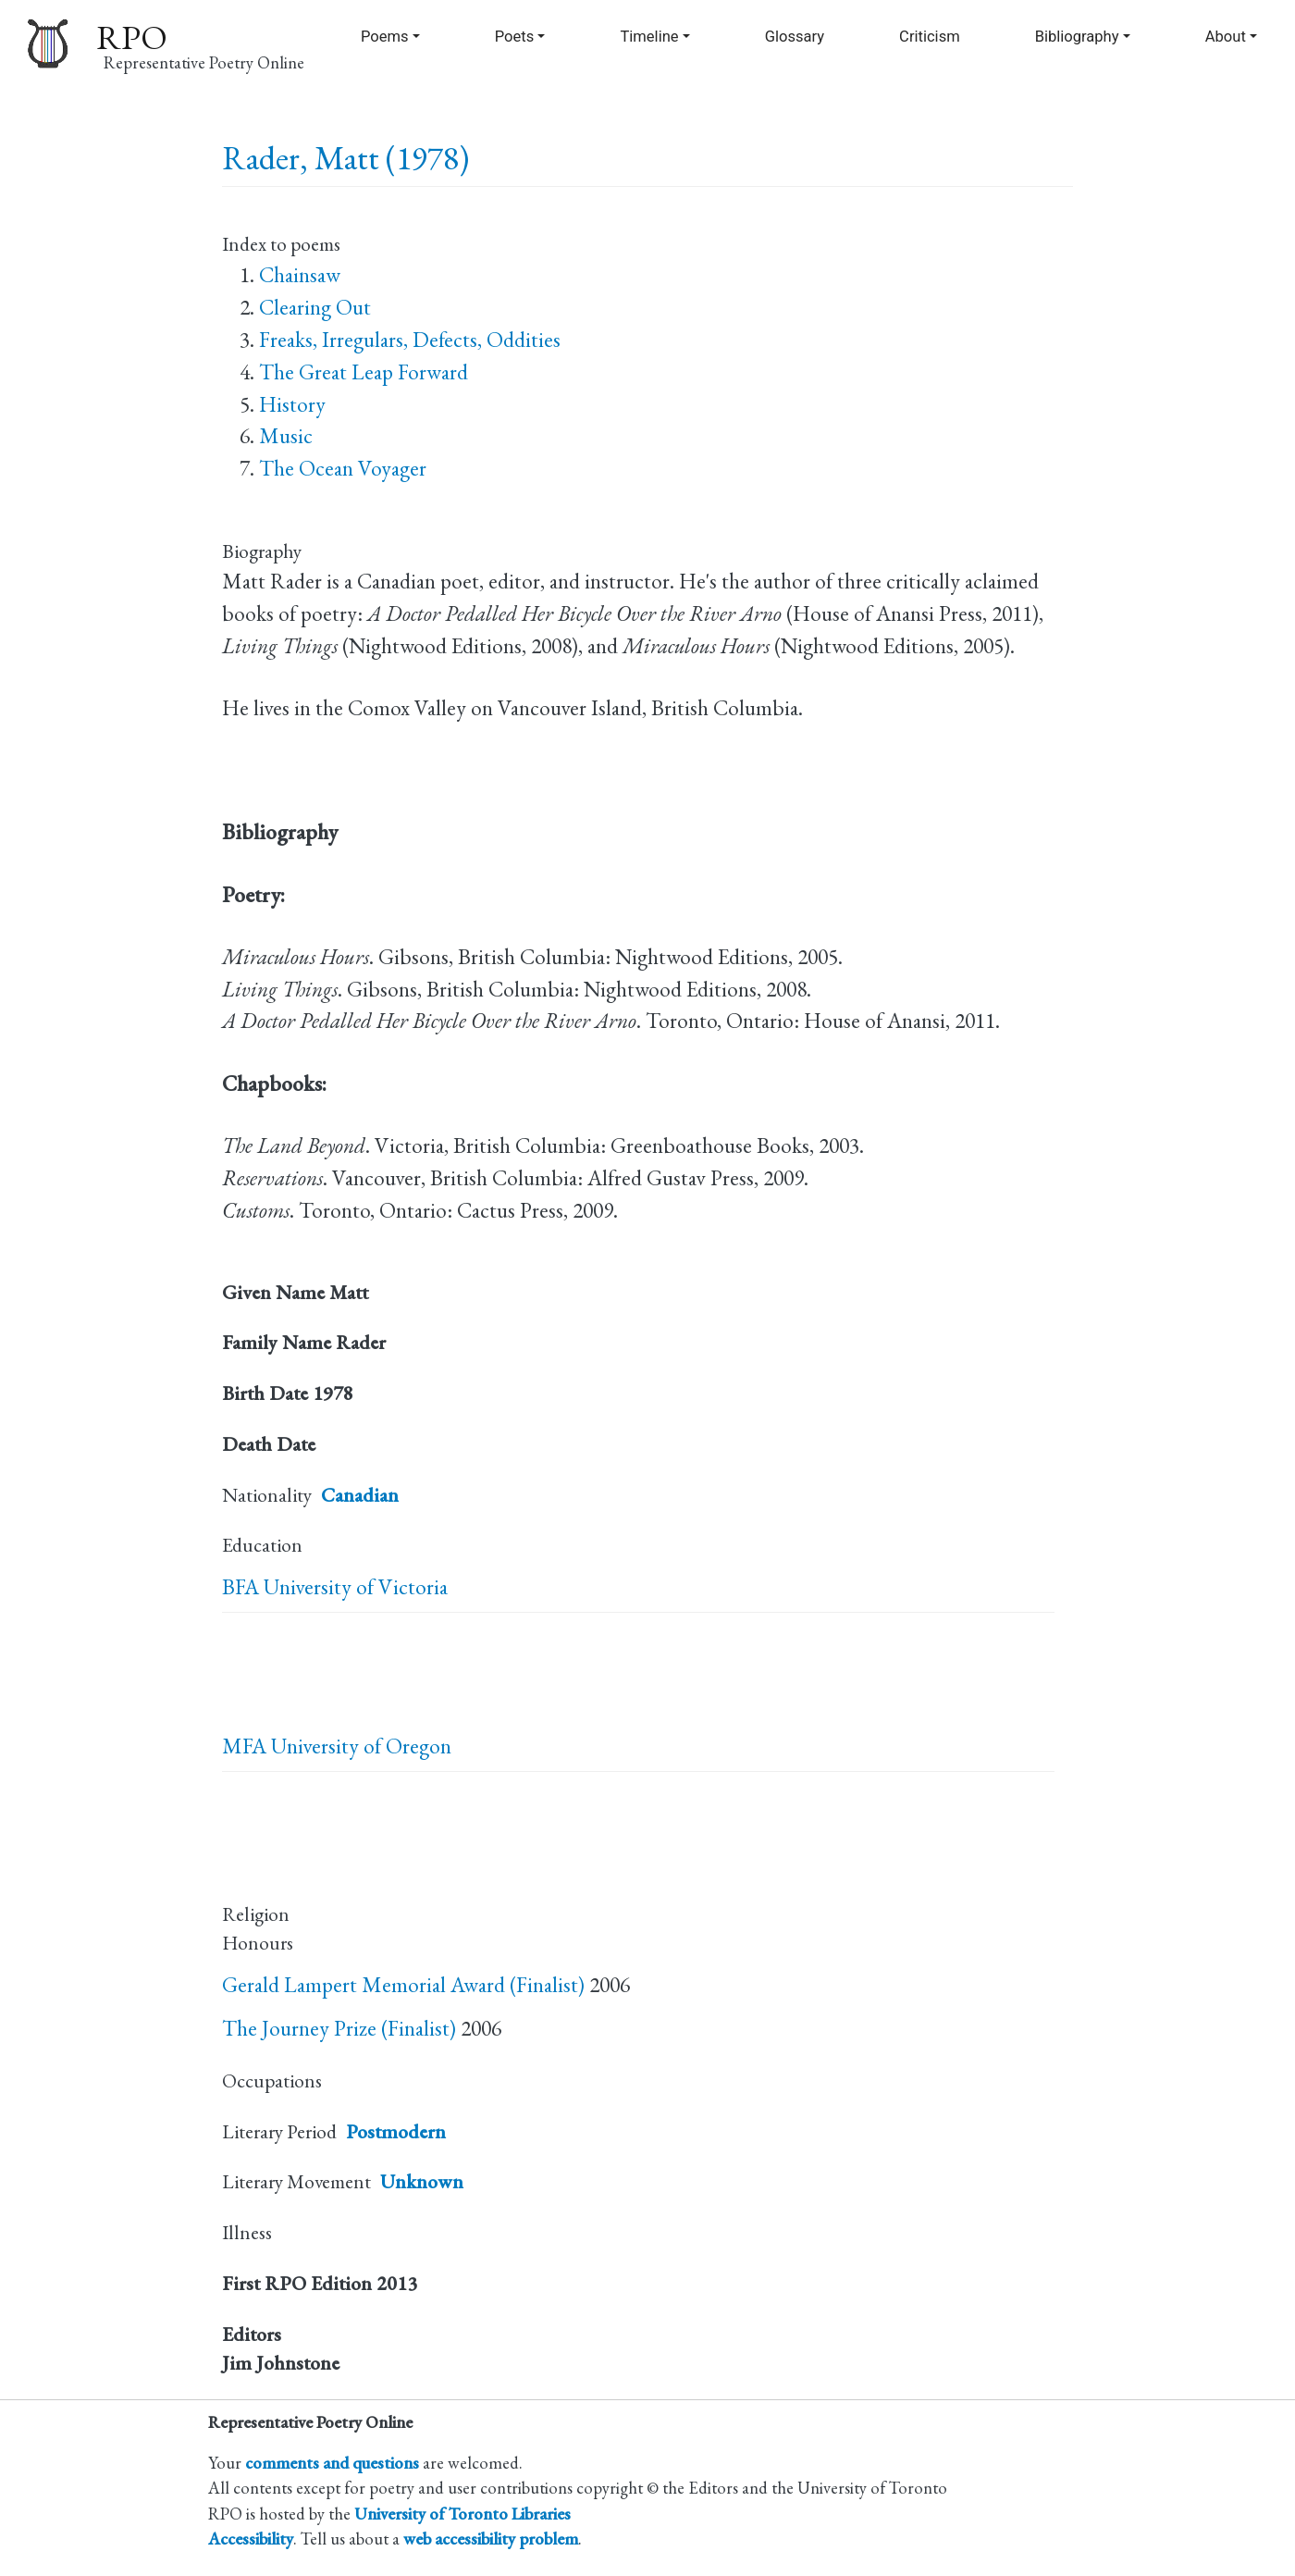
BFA (240, 1587)
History (292, 404)
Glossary (794, 36)
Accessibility (250, 2538)
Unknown (421, 2181)
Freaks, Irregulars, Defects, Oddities (410, 339)
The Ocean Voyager (342, 468)
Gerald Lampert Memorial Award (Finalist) (403, 1985)
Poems (385, 36)
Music (286, 436)
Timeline (649, 36)
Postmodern (396, 2131)
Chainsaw (299, 275)
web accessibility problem (490, 2538)
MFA (244, 1746)
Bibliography (1077, 36)
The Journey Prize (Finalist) (339, 2028)
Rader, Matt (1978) (345, 158)
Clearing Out (315, 307)
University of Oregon (361, 1746)
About (1225, 36)
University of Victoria (356, 1587)
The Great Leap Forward (363, 372)
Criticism (929, 36)
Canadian (360, 1494)
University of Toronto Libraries (462, 2513)
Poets (515, 36)
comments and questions (332, 2462)
